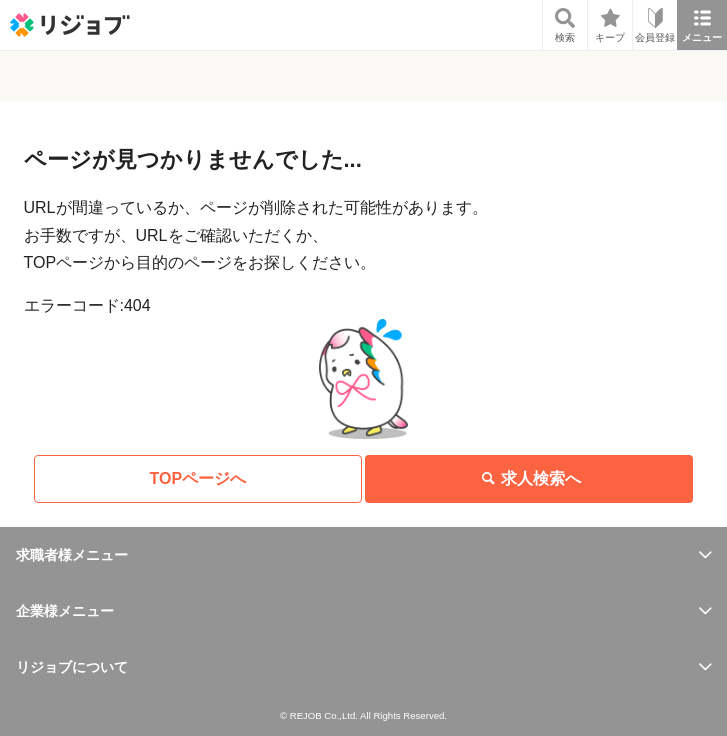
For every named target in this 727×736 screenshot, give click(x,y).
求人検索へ (529, 479)
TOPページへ (198, 478)
